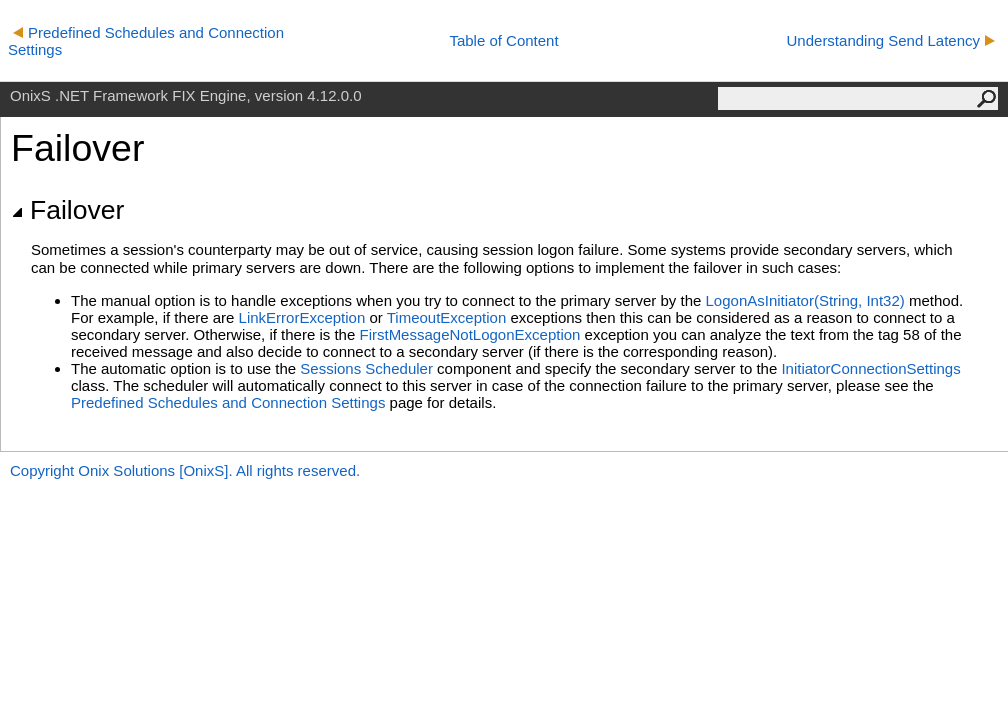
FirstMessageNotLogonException (469, 334)
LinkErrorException (302, 317)
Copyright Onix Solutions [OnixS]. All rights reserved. (185, 470)
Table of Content (503, 40)
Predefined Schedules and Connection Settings (228, 402)
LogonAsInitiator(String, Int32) (805, 300)
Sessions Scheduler (366, 368)
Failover (67, 210)
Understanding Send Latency (891, 40)
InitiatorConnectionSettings (870, 368)
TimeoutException (447, 317)
